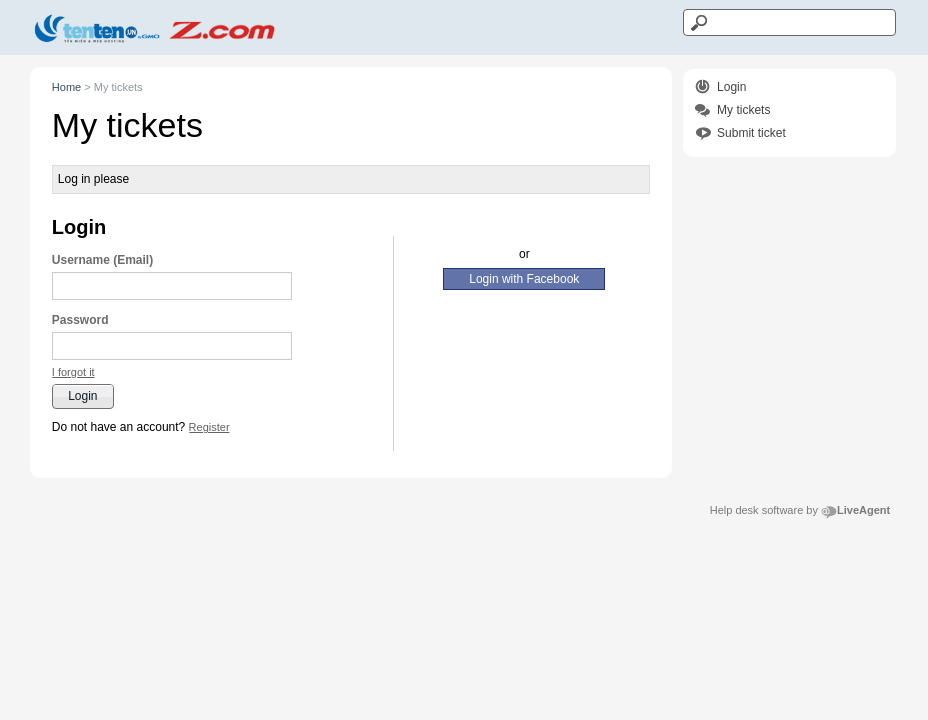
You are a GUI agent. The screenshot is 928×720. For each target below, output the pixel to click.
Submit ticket (751, 133)
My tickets (743, 110)
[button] (73, 372)
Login (731, 87)
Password (80, 320)
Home (66, 87)
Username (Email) (102, 260)
